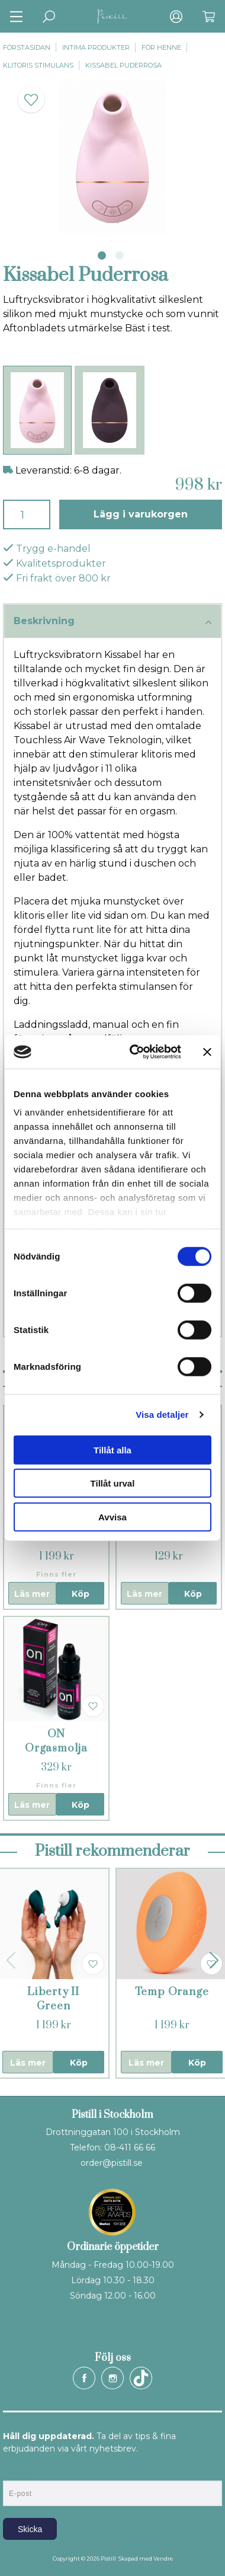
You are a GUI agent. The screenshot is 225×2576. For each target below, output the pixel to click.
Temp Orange (172, 1992)
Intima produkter (96, 47)
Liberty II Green (53, 1999)
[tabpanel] (112, 157)
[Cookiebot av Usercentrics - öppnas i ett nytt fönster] (135, 1052)
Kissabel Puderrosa (123, 65)
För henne (161, 47)
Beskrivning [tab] (112, 621)
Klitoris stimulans (38, 65)
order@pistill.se (112, 2163)
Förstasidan (26, 47)
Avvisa (112, 1516)
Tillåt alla (112, 1449)
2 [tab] (119, 255)
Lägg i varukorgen (141, 514)
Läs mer (32, 1594)
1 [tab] (102, 255)
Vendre (163, 2558)
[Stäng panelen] (207, 1052)
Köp (80, 1594)
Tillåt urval (113, 1483)
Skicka (30, 2529)
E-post (14, 2470)
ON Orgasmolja (56, 1741)
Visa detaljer (162, 1415)
